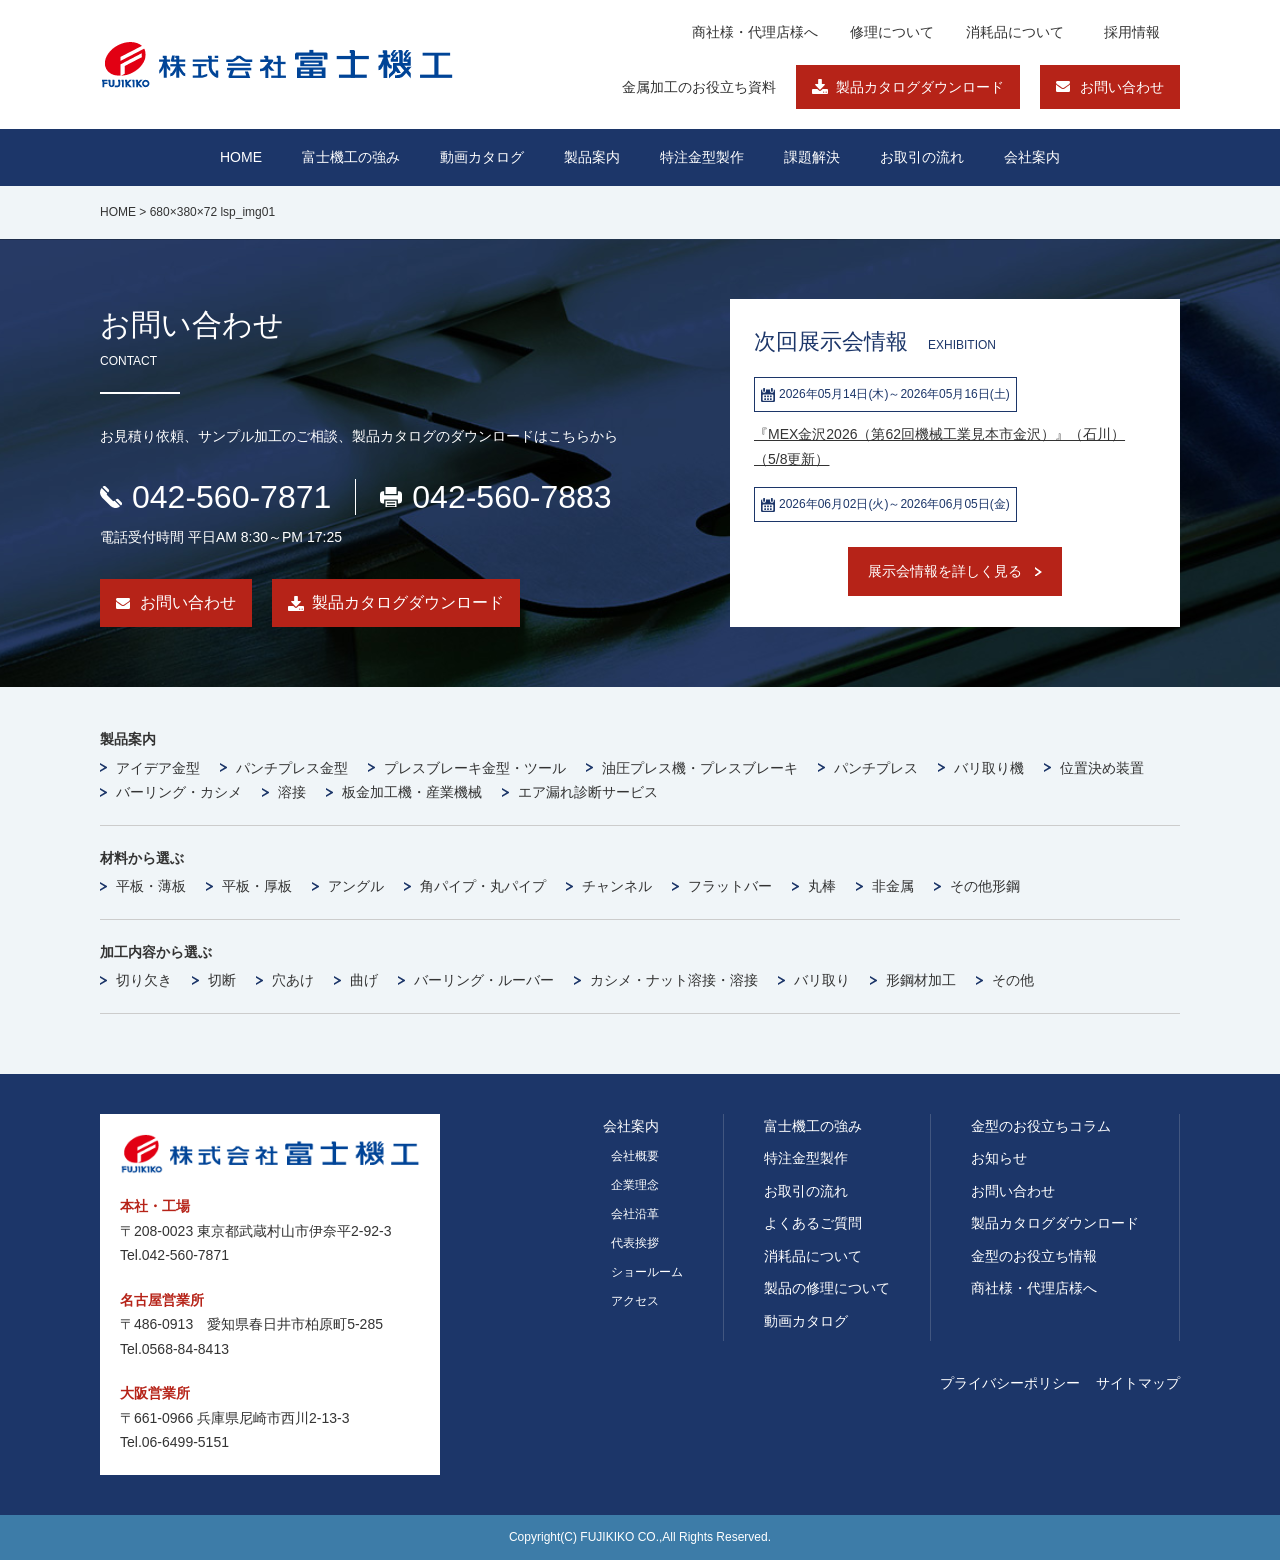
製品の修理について (827, 1288)
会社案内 (1032, 157)
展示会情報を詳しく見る (945, 571)
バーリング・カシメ (179, 792)
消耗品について (1015, 32)
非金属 (893, 886)
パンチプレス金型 (292, 768)
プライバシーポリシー (1010, 1383)
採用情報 (1132, 32)
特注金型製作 (806, 1158)
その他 (1013, 980)
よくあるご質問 (813, 1223)
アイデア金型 (158, 768)
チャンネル (617, 886)
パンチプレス (876, 768)
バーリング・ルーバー (484, 980)
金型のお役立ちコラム (1041, 1126)
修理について (892, 32)
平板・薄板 (151, 886)
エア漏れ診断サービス (588, 792)
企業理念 (635, 1185)
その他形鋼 (985, 886)
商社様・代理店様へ (755, 32)
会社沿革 (635, 1214)
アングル (356, 886)
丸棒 (822, 886)
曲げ (364, 980)
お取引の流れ (806, 1191)
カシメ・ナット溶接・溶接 (674, 980)
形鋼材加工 (921, 980)
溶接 (292, 792)
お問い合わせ (1122, 87)
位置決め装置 (1102, 768)
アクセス (635, 1301)
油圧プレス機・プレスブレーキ (700, 768)
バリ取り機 (989, 768)
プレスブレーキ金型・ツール (475, 768)
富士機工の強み (813, 1126)
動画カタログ (482, 157)
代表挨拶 (635, 1243)
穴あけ (293, 980)
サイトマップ (1138, 1383)
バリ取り (822, 980)
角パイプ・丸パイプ (483, 886)
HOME (241, 157)
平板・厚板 (257, 886)
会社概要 (635, 1156)
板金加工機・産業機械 (412, 792)
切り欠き (144, 980)
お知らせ (999, 1158)
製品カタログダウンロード (920, 87)
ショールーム (647, 1272)
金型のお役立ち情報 (1034, 1256)
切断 (222, 980)
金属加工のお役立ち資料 (699, 87)
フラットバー (730, 886)
